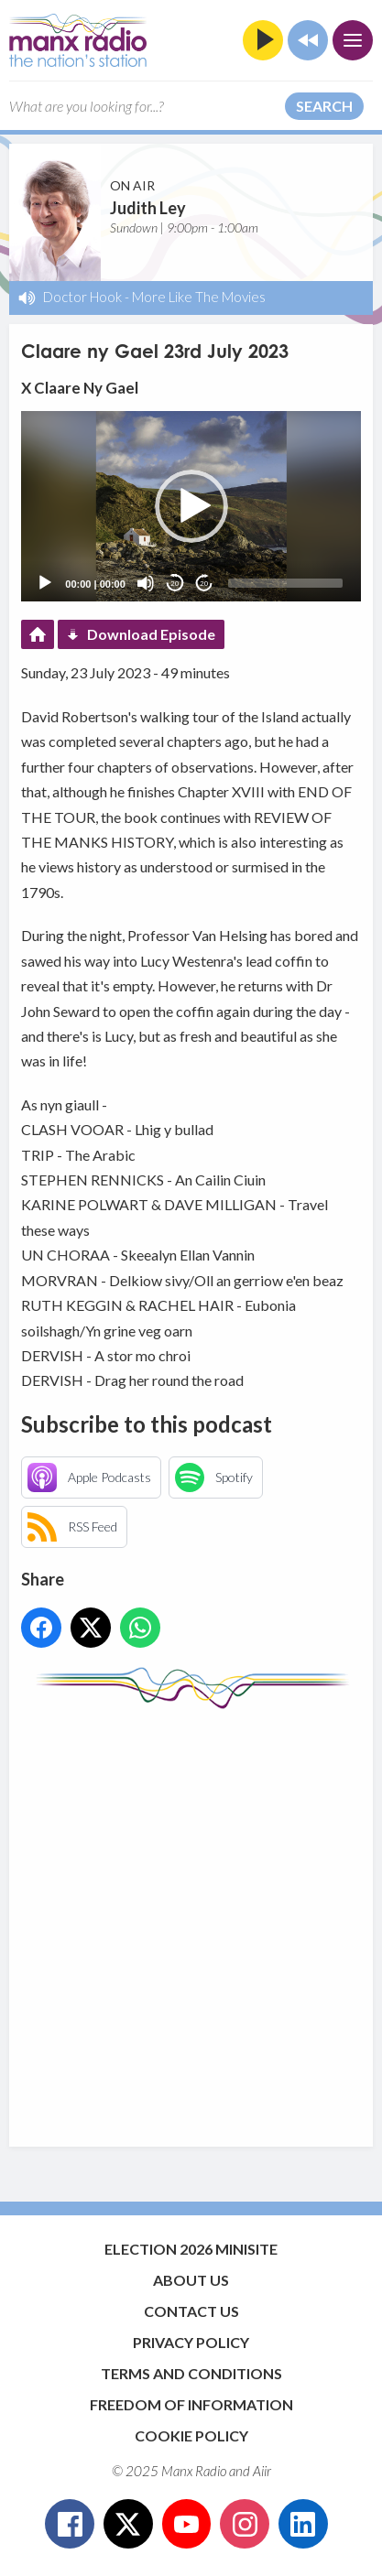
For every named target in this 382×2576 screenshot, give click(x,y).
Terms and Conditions (191, 2373)
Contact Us (191, 2311)
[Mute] (145, 583)
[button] (191, 506)
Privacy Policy (191, 2342)
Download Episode (151, 634)
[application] (190, 506)
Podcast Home (37, 634)
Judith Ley (148, 208)
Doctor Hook (82, 296)
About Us (191, 2280)
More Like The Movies (199, 296)
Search (324, 105)
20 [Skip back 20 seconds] (174, 583)
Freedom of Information (191, 2404)
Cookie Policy (191, 2435)
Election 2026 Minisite (191, 2248)
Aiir (262, 2470)
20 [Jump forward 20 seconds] (204, 583)
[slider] (285, 583)
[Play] (45, 583)
